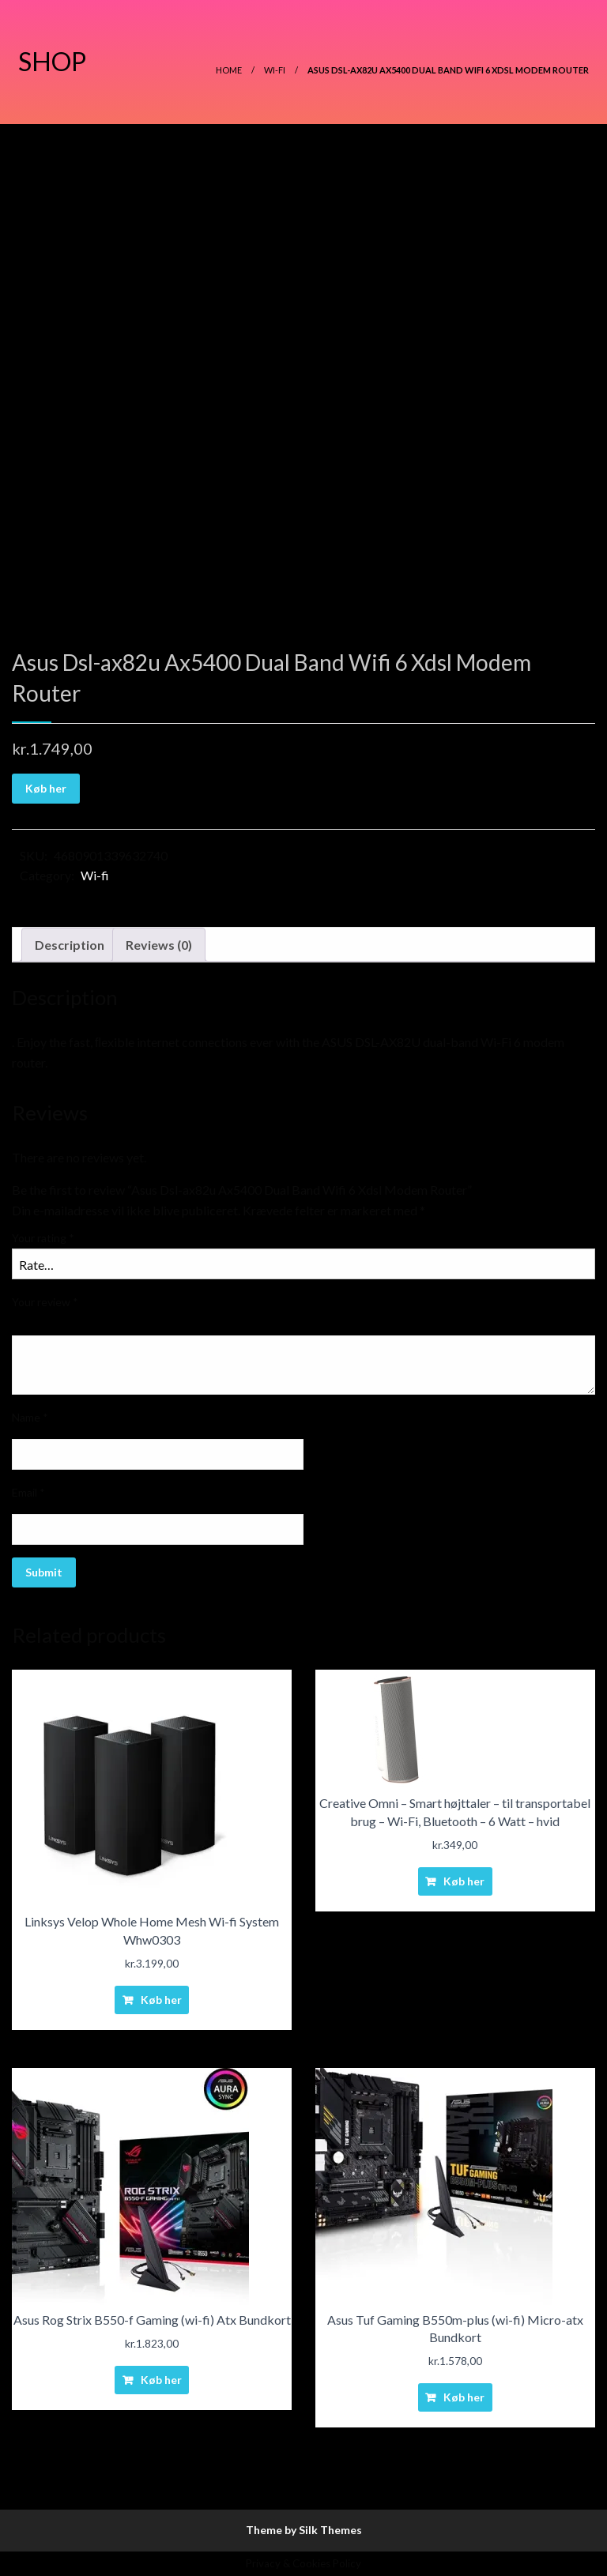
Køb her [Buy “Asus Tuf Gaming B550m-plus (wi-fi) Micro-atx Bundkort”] (463, 2397)
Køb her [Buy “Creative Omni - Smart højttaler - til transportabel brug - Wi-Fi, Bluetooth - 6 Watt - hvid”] (463, 1881)
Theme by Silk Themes (304, 2529)
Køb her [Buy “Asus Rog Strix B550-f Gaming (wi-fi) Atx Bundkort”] (161, 2379)
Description (69, 944)
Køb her (45, 788)
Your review (45, 1302)
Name (30, 1417)
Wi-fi (274, 70)
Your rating (43, 1238)
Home (229, 70)
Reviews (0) (159, 944)
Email (28, 1492)
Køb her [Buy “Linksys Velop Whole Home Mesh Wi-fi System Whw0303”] (161, 1999)
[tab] (69, 945)
